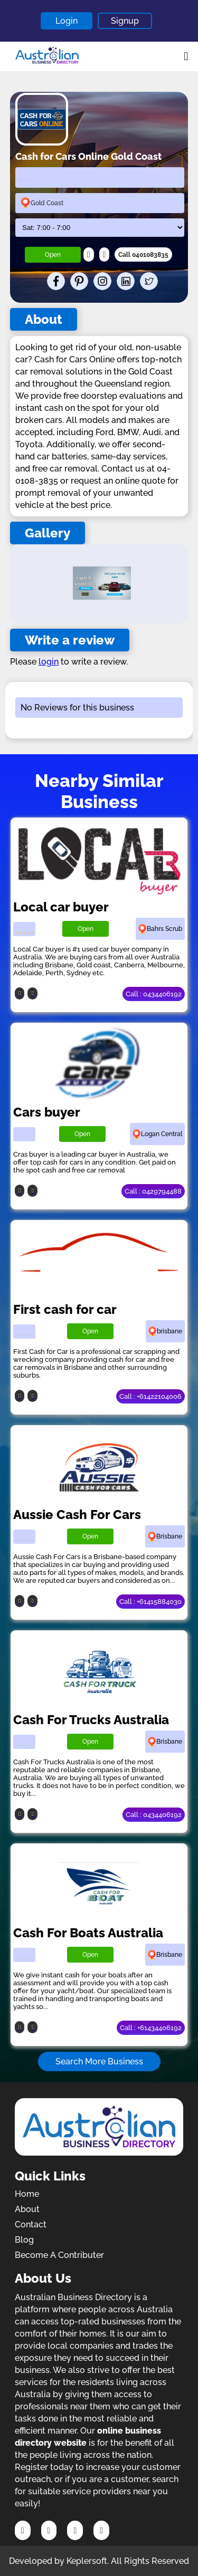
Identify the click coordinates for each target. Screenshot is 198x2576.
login (49, 662)
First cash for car (65, 1309)
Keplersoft (87, 2561)
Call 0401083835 (143, 254)
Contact (30, 2224)
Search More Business (99, 2061)
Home (27, 2194)
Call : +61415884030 (150, 1602)
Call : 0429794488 (153, 1191)
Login (66, 21)
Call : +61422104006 (150, 1396)
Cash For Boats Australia (88, 1932)
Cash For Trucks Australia (91, 1719)
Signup (125, 21)
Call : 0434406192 (154, 994)
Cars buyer (46, 1112)
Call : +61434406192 (151, 2028)
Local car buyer (61, 907)
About (27, 2209)
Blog (24, 2240)
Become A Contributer (59, 2255)
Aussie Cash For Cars (77, 1514)
